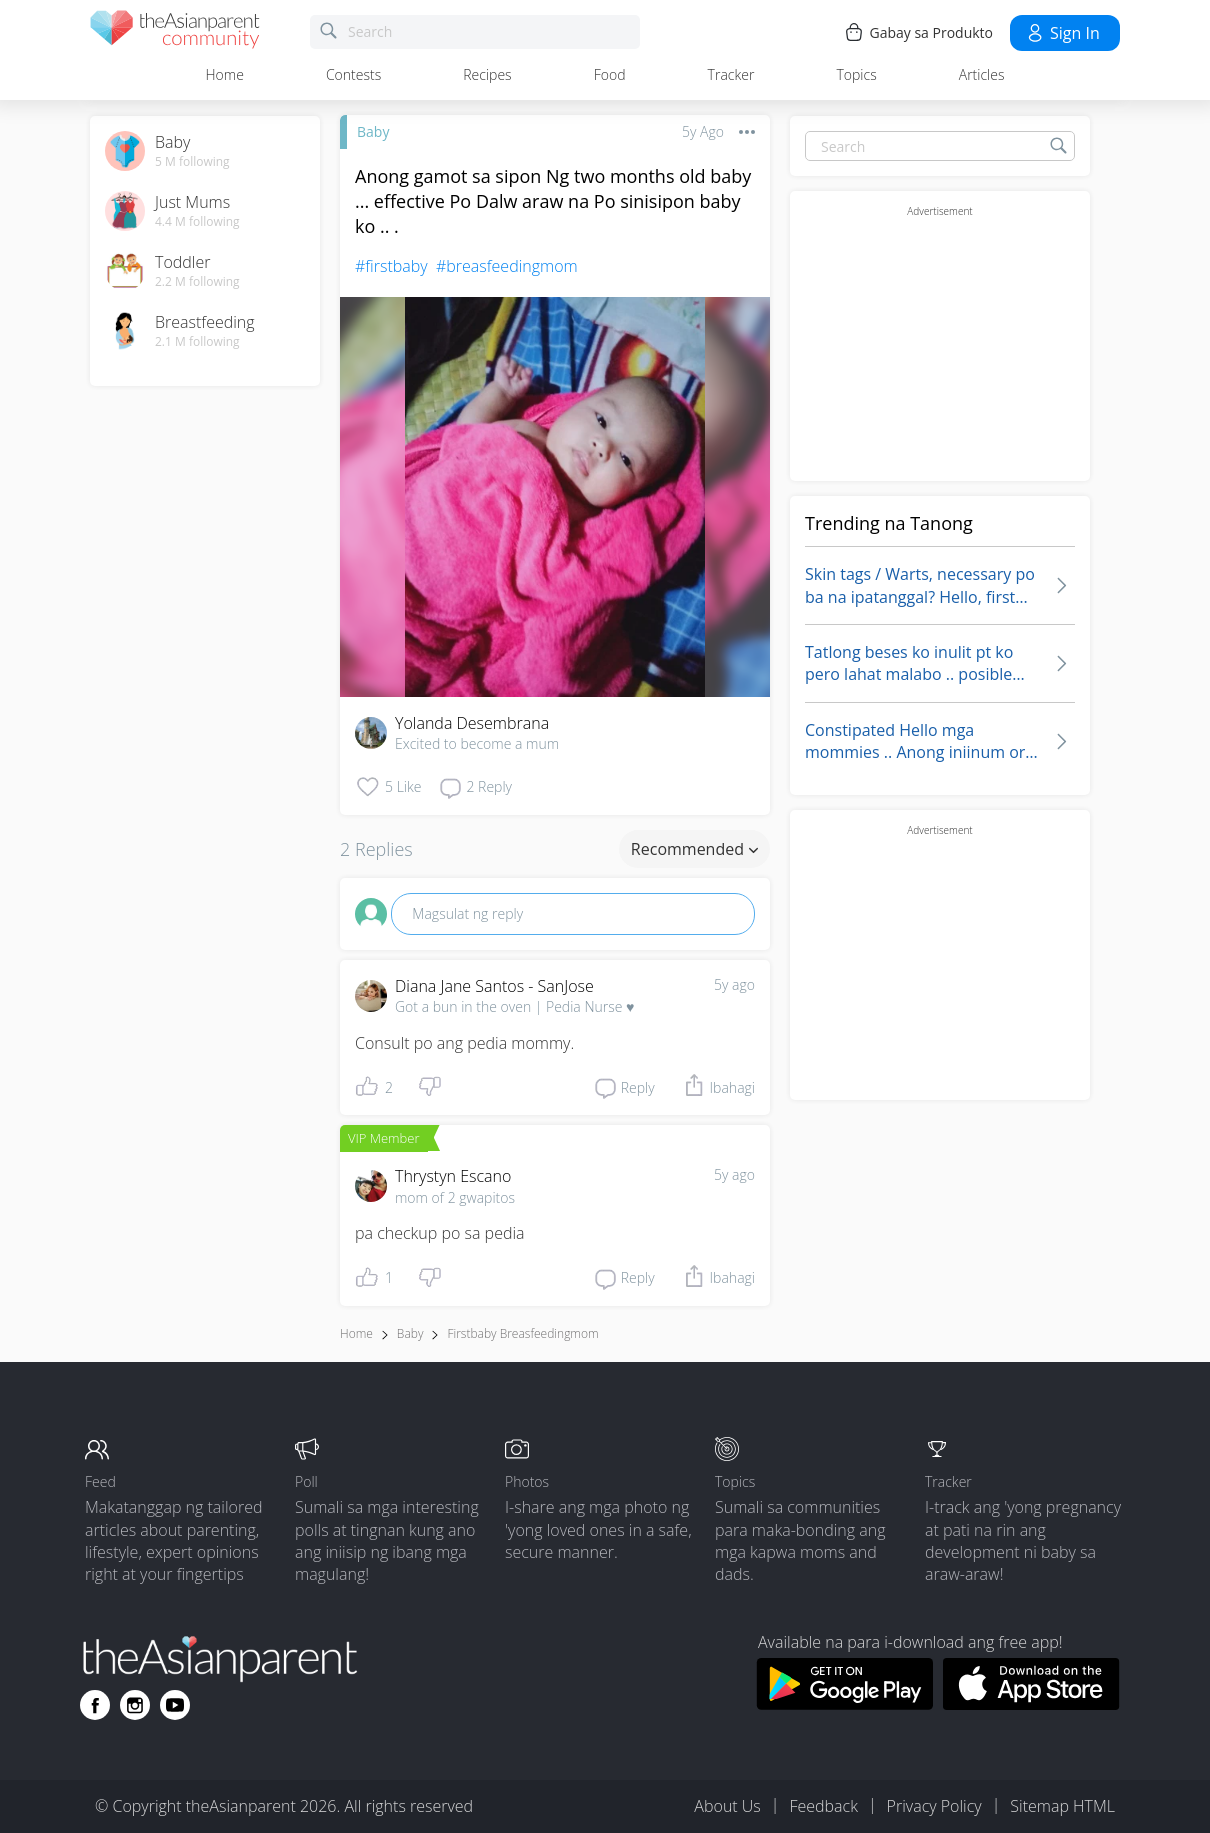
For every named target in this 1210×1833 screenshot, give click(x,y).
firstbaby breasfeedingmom (522, 1333)
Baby (373, 131)
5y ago (734, 984)
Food (610, 74)
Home (225, 74)
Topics (856, 74)
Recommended (694, 849)
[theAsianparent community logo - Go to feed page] (175, 32)
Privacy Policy (934, 1806)
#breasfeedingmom (507, 266)
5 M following (192, 162)
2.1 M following (197, 342)
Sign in (1062, 33)
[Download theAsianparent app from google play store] (844, 1704)
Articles (982, 74)
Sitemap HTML (1062, 1806)
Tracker (731, 74)
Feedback (823, 1806)
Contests (353, 74)
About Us (727, 1806)
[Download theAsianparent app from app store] (1031, 1704)
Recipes (487, 74)
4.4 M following (197, 222)
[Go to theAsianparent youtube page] (175, 1705)
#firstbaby (391, 266)
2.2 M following (197, 282)
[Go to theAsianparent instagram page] (135, 1705)
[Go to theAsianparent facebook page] (95, 1705)
